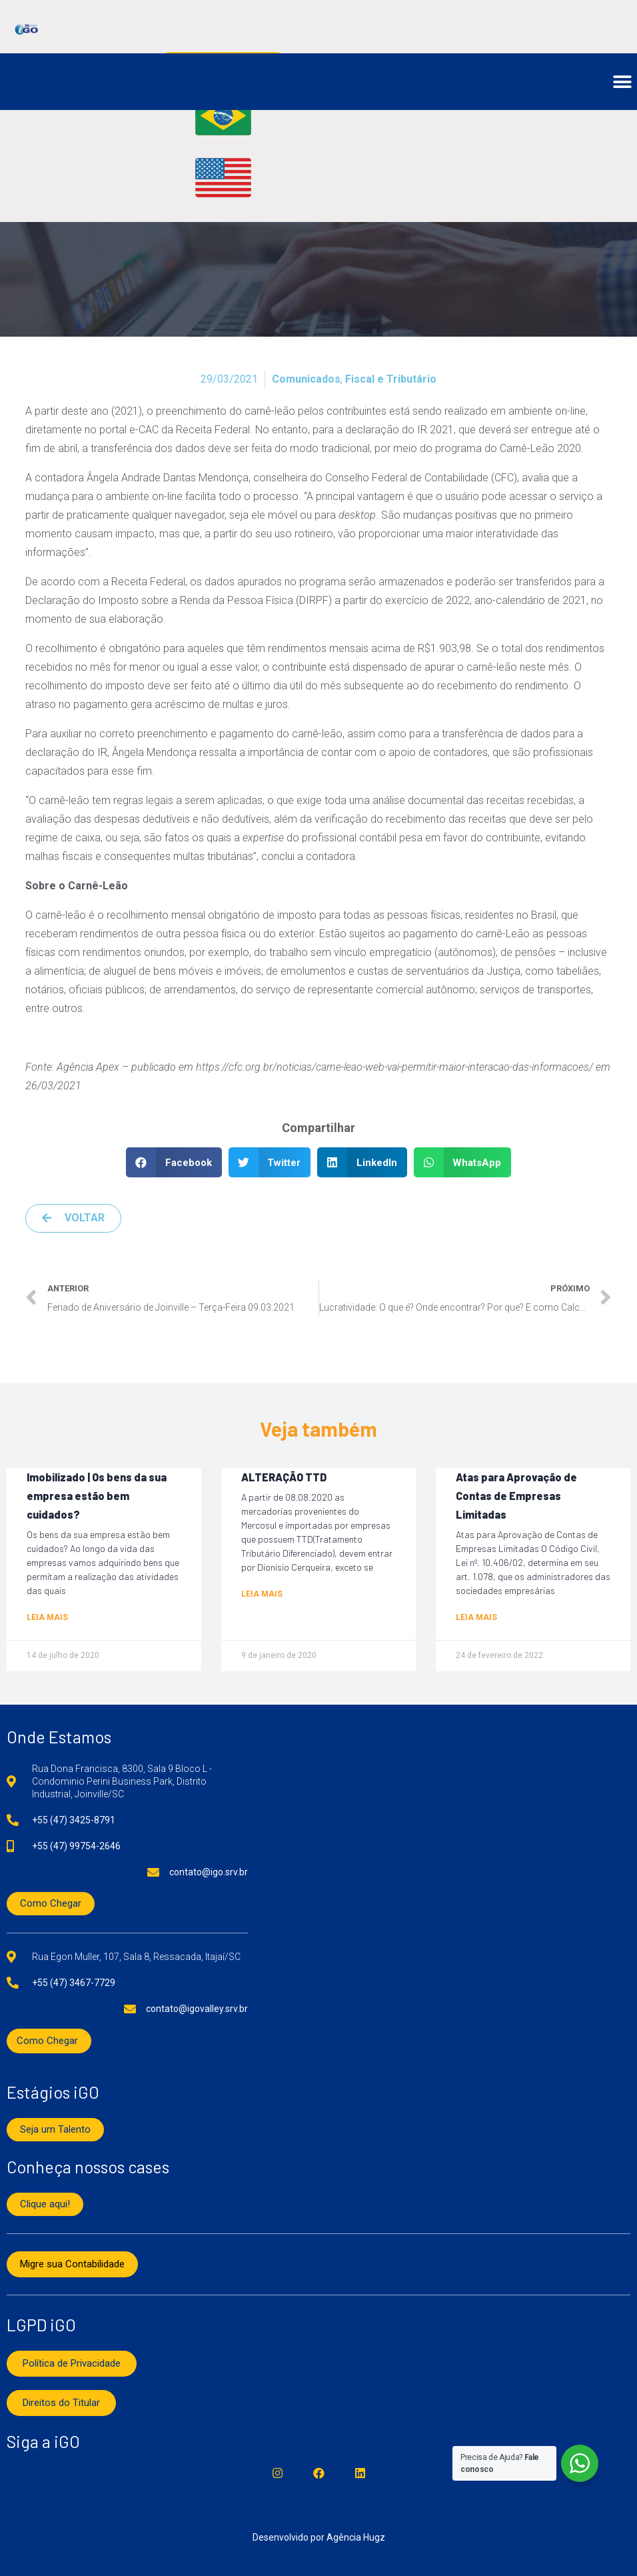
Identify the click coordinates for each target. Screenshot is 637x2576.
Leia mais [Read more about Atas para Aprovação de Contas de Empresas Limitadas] (476, 1617)
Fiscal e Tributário (390, 379)
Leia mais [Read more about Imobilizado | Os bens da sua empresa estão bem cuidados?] (47, 1617)
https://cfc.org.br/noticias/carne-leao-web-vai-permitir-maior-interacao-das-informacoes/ (394, 1067)
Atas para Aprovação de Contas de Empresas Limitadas (516, 1496)
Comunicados (306, 379)
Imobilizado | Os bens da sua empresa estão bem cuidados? (97, 1496)
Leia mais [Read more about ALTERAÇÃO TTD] (262, 1594)
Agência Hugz (355, 2537)
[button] (622, 82)
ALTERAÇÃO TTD (283, 1477)
